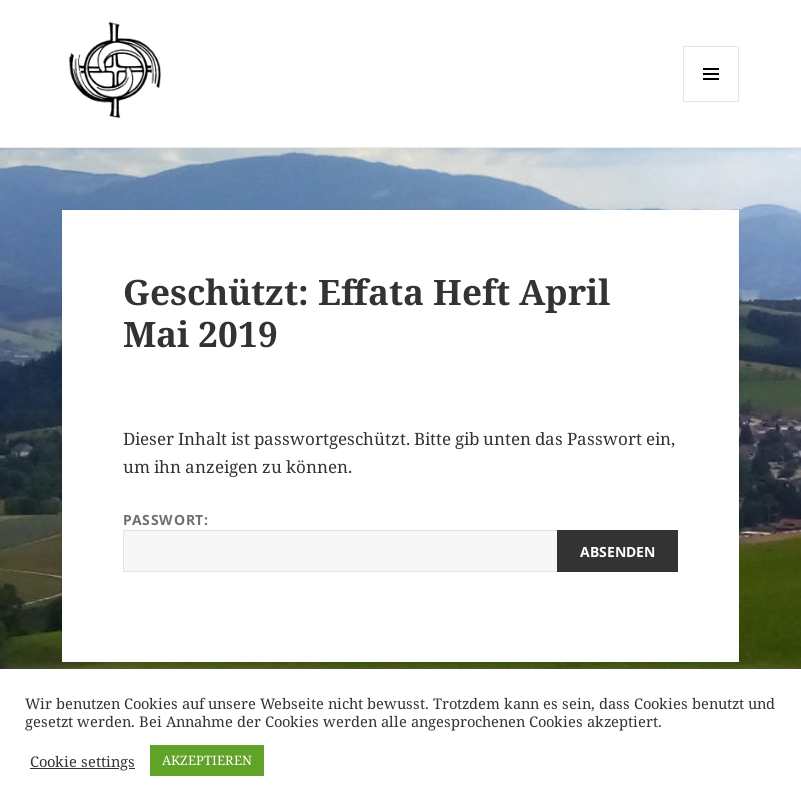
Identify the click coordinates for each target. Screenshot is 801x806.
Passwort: (400, 541)
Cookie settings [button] (82, 761)
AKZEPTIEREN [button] (207, 760)
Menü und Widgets (711, 101)
